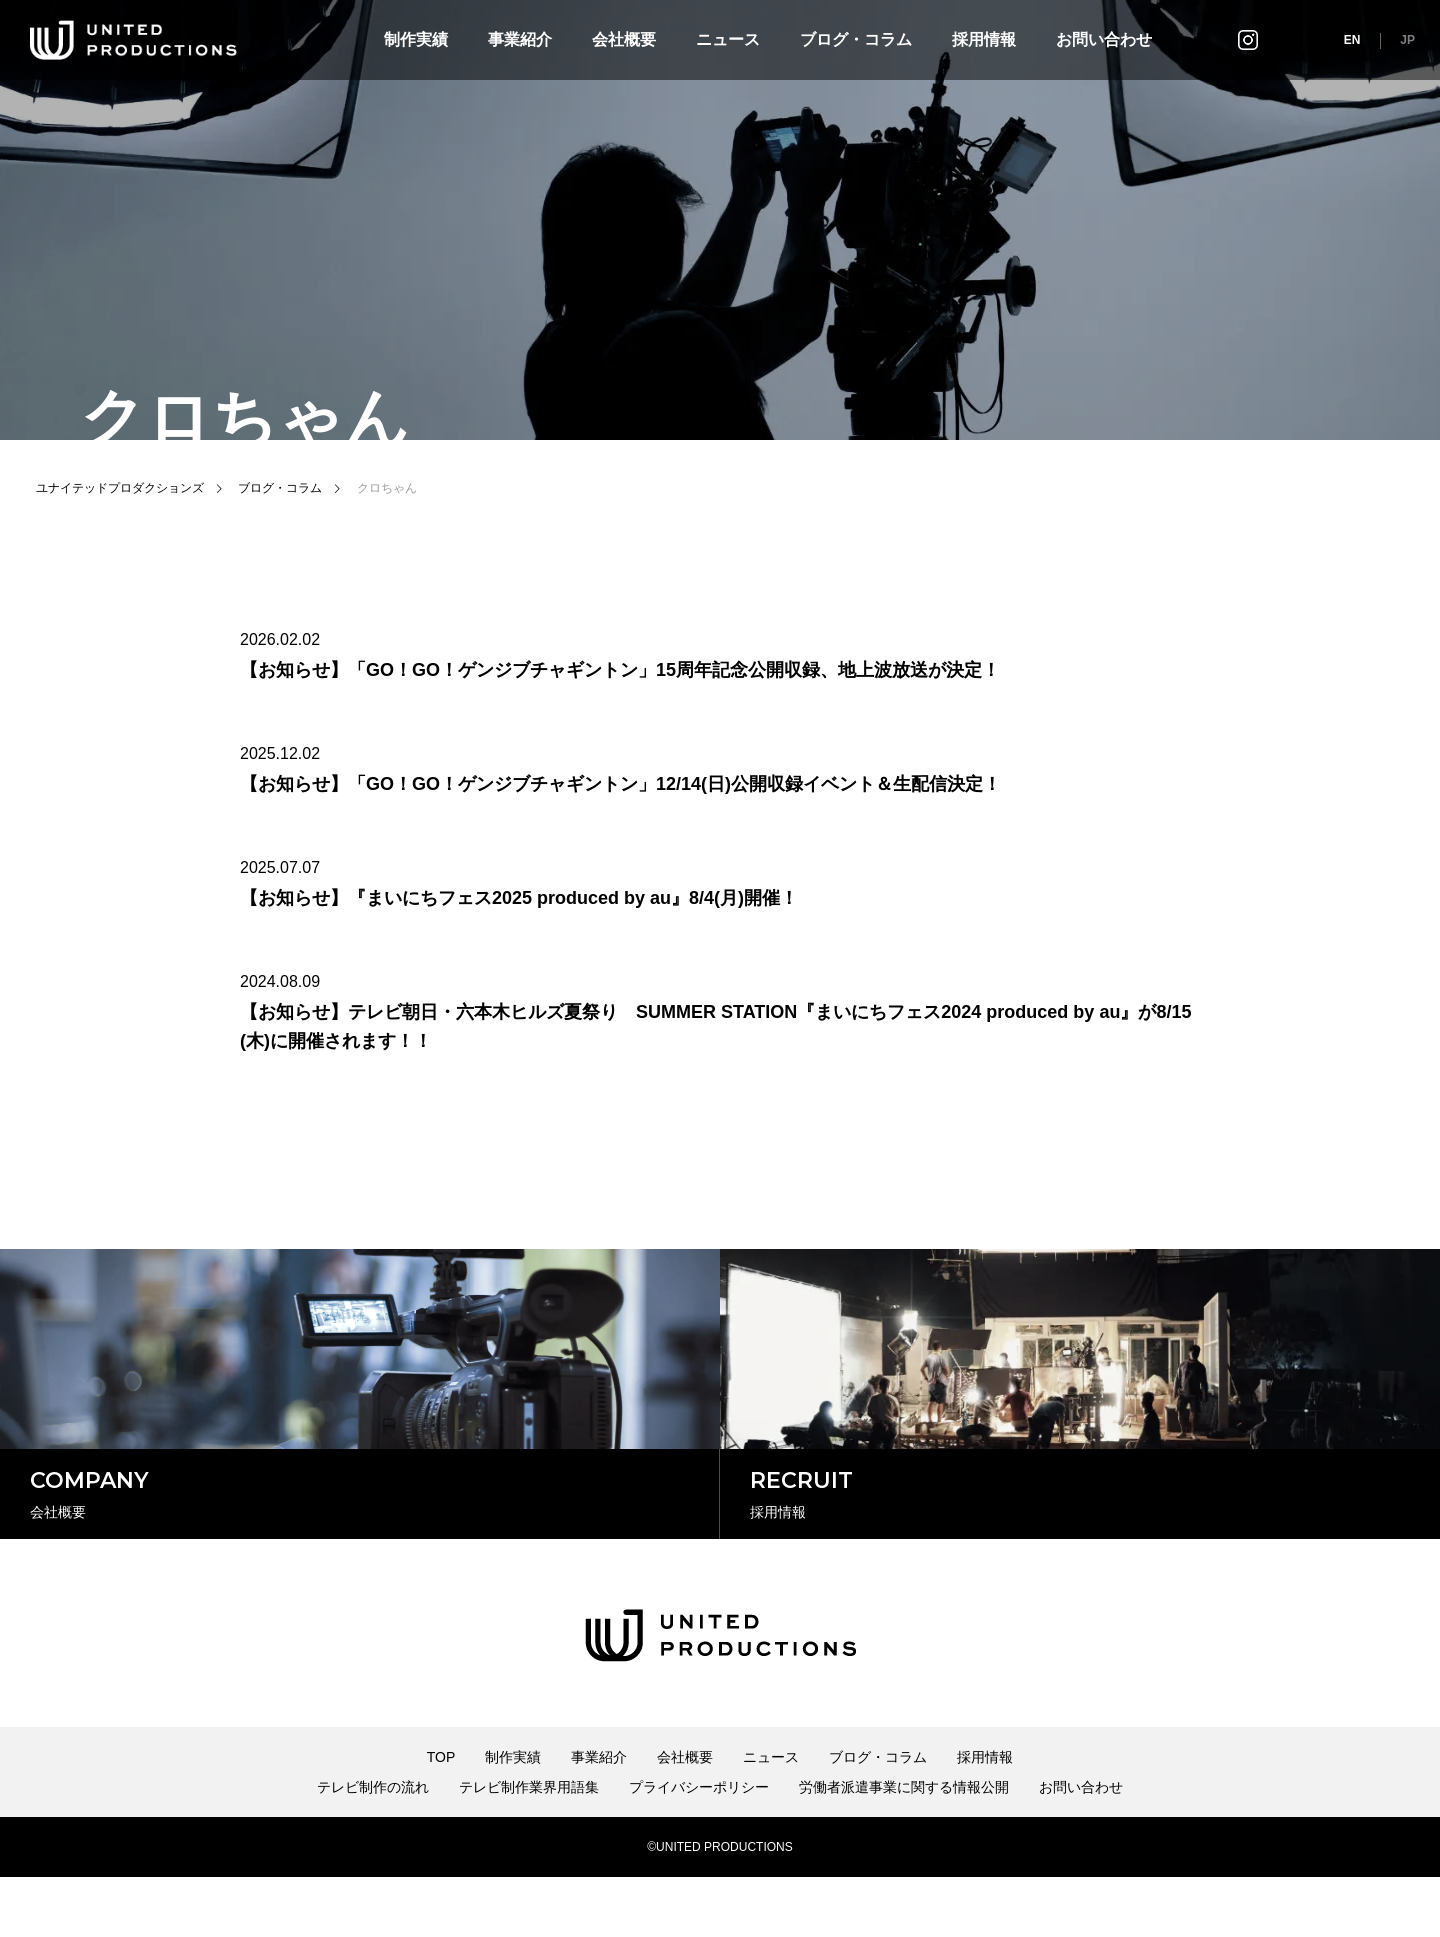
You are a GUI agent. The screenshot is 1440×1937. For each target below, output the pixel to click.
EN (1352, 40)
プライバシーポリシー (699, 1847)
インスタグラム (1248, 39)
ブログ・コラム (856, 39)
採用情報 (984, 39)
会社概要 (624, 39)
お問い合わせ (1104, 39)
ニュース (728, 39)
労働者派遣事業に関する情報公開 (904, 1847)
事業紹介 (520, 39)
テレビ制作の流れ (373, 1847)
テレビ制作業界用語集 (529, 1847)
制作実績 (416, 39)
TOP (441, 1817)
